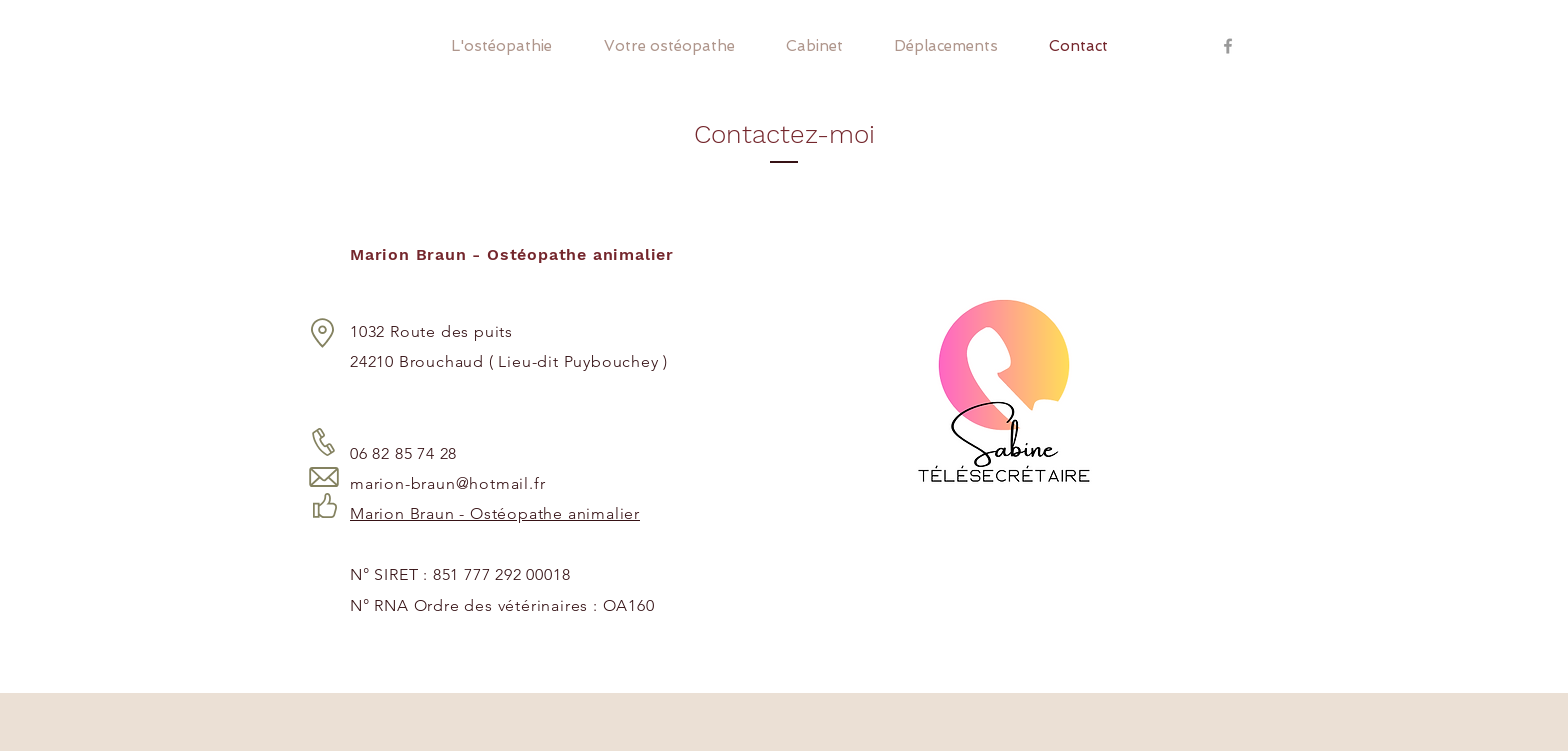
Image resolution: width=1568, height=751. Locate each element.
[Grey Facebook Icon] (1228, 46)
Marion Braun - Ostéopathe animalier (495, 513)
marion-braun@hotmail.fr (447, 483)
